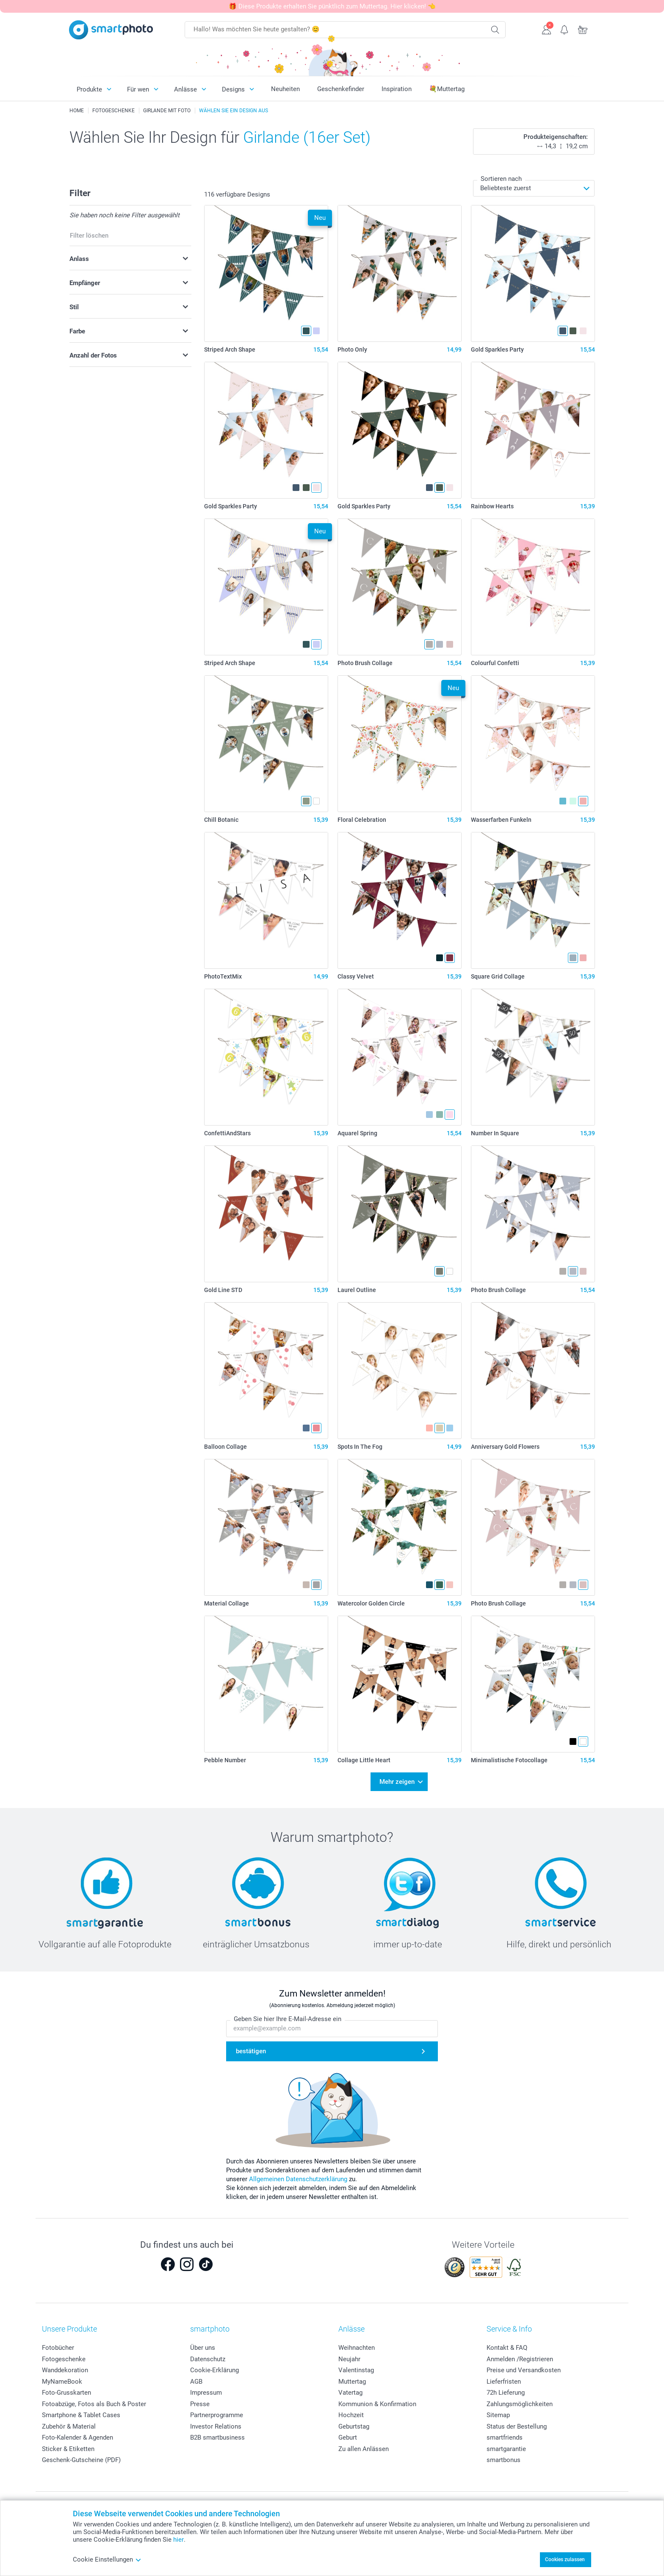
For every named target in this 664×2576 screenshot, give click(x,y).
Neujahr (349, 2359)
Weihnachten (356, 2347)
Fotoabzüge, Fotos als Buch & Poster (94, 2404)
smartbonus (503, 2460)
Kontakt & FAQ (507, 2347)
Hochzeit (351, 2415)
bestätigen (251, 2051)
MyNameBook (62, 2381)
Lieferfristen (504, 2381)
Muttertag (352, 2381)
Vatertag (350, 2392)
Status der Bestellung (517, 2426)
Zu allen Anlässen (363, 2449)
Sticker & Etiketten (68, 2449)
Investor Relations (215, 2426)
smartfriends (505, 2437)
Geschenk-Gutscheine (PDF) (81, 2460)
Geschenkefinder (340, 89)
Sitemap (498, 2415)
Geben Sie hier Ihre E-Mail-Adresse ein (287, 2019)
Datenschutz (207, 2359)
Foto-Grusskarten (66, 2392)
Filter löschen (89, 235)
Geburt (347, 2437)
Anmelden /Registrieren (520, 2359)
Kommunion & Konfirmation (377, 2404)
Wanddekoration (65, 2370)
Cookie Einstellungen (107, 2559)
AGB (196, 2381)
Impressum (206, 2392)
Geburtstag (353, 2426)
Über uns (202, 2347)
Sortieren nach (501, 179)
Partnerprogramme (216, 2415)
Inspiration (397, 89)
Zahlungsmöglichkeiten (520, 2404)
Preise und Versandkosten (524, 2370)
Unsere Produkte (69, 2328)
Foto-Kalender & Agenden (77, 2437)
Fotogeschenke (64, 2359)
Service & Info (509, 2328)
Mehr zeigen (397, 1782)
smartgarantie (506, 2449)
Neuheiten (285, 89)
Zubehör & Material (69, 2426)
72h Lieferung (506, 2392)
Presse (200, 2404)
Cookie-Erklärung (214, 2370)
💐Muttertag (447, 89)
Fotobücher (58, 2347)
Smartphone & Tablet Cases (81, 2415)
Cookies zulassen (565, 2559)
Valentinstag (356, 2370)
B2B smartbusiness (217, 2437)
